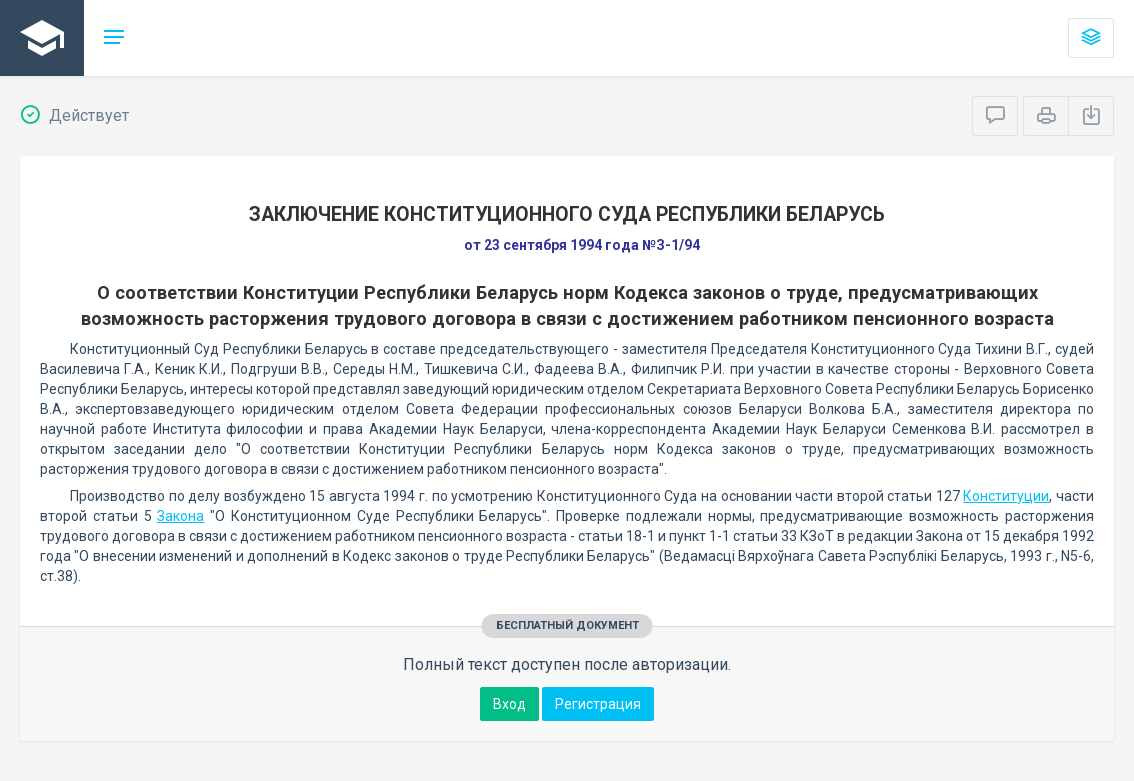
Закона (180, 516)
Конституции (1006, 496)
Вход (509, 704)
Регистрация (598, 704)
